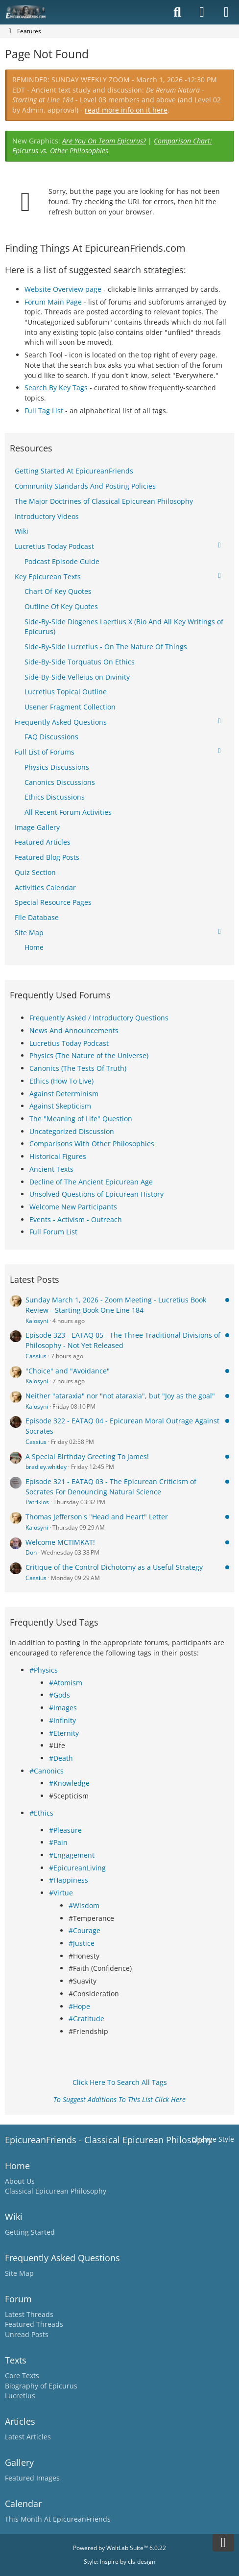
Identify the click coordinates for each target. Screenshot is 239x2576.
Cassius (36, 1356)
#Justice (82, 1943)
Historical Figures (57, 1156)
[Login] (202, 12)
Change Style (212, 2139)
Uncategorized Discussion (71, 1131)
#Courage (84, 1930)
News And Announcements (74, 1030)
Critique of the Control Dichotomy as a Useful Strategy (114, 1567)
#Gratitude (86, 2018)
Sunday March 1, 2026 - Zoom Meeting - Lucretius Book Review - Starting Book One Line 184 (115, 1305)
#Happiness (68, 1880)
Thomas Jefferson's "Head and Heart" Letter (96, 1516)
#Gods (59, 1695)
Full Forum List (53, 1231)
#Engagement (72, 1855)
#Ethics (41, 1813)
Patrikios (37, 1502)
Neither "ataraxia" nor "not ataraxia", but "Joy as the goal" (120, 1395)
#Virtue (61, 1892)
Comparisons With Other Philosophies (91, 1143)
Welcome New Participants (73, 1206)
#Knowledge (69, 1783)
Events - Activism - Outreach (75, 1219)
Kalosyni (36, 1321)
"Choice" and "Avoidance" (67, 1370)
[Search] (177, 12)
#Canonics (46, 1770)
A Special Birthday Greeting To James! (87, 1456)
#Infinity (62, 1720)
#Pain (58, 1842)
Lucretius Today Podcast (69, 1043)
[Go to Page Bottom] (223, 2543)
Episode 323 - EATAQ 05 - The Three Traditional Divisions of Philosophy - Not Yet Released (122, 1340)
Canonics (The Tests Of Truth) (77, 1068)
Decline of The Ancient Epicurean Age (91, 1181)
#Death (61, 1758)
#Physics (43, 1670)
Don (31, 1552)
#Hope (79, 2006)
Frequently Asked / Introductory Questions (98, 1017)
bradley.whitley (46, 1467)
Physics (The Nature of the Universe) (88, 1055)
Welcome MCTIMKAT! (60, 1542)
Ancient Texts (51, 1169)
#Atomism (65, 1682)
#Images (63, 1707)
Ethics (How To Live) (61, 1081)
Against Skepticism (60, 1106)
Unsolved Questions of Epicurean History (96, 1194)
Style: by (119, 2561)
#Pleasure (65, 1830)
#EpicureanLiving (77, 1867)
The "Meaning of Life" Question (80, 1118)
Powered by (119, 2548)
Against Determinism (63, 1093)
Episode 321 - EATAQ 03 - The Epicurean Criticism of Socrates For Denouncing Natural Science (110, 1486)
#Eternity (64, 1733)
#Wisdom (84, 1905)
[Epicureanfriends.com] (25, 12)
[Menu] (226, 12)
